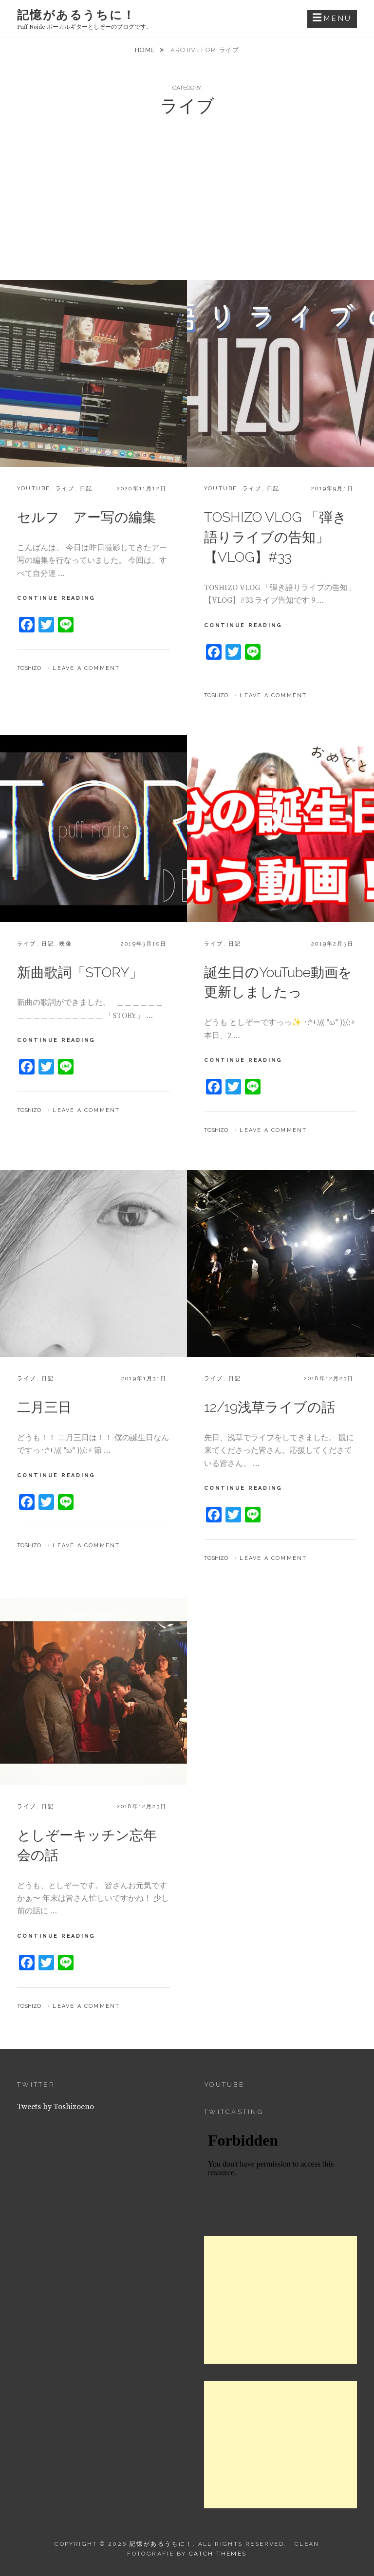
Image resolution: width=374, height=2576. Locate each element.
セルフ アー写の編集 (86, 517)
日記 (86, 488)
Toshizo (29, 668)
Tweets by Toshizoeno (55, 2107)
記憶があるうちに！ (76, 15)
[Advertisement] (187, 207)
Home (145, 50)
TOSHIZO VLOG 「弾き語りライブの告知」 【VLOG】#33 (275, 537)
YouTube (33, 488)
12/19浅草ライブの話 (269, 1407)
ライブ (65, 488)
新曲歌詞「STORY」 (80, 972)
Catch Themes (218, 2553)
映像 (65, 944)
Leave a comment (86, 668)
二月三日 (44, 1407)
